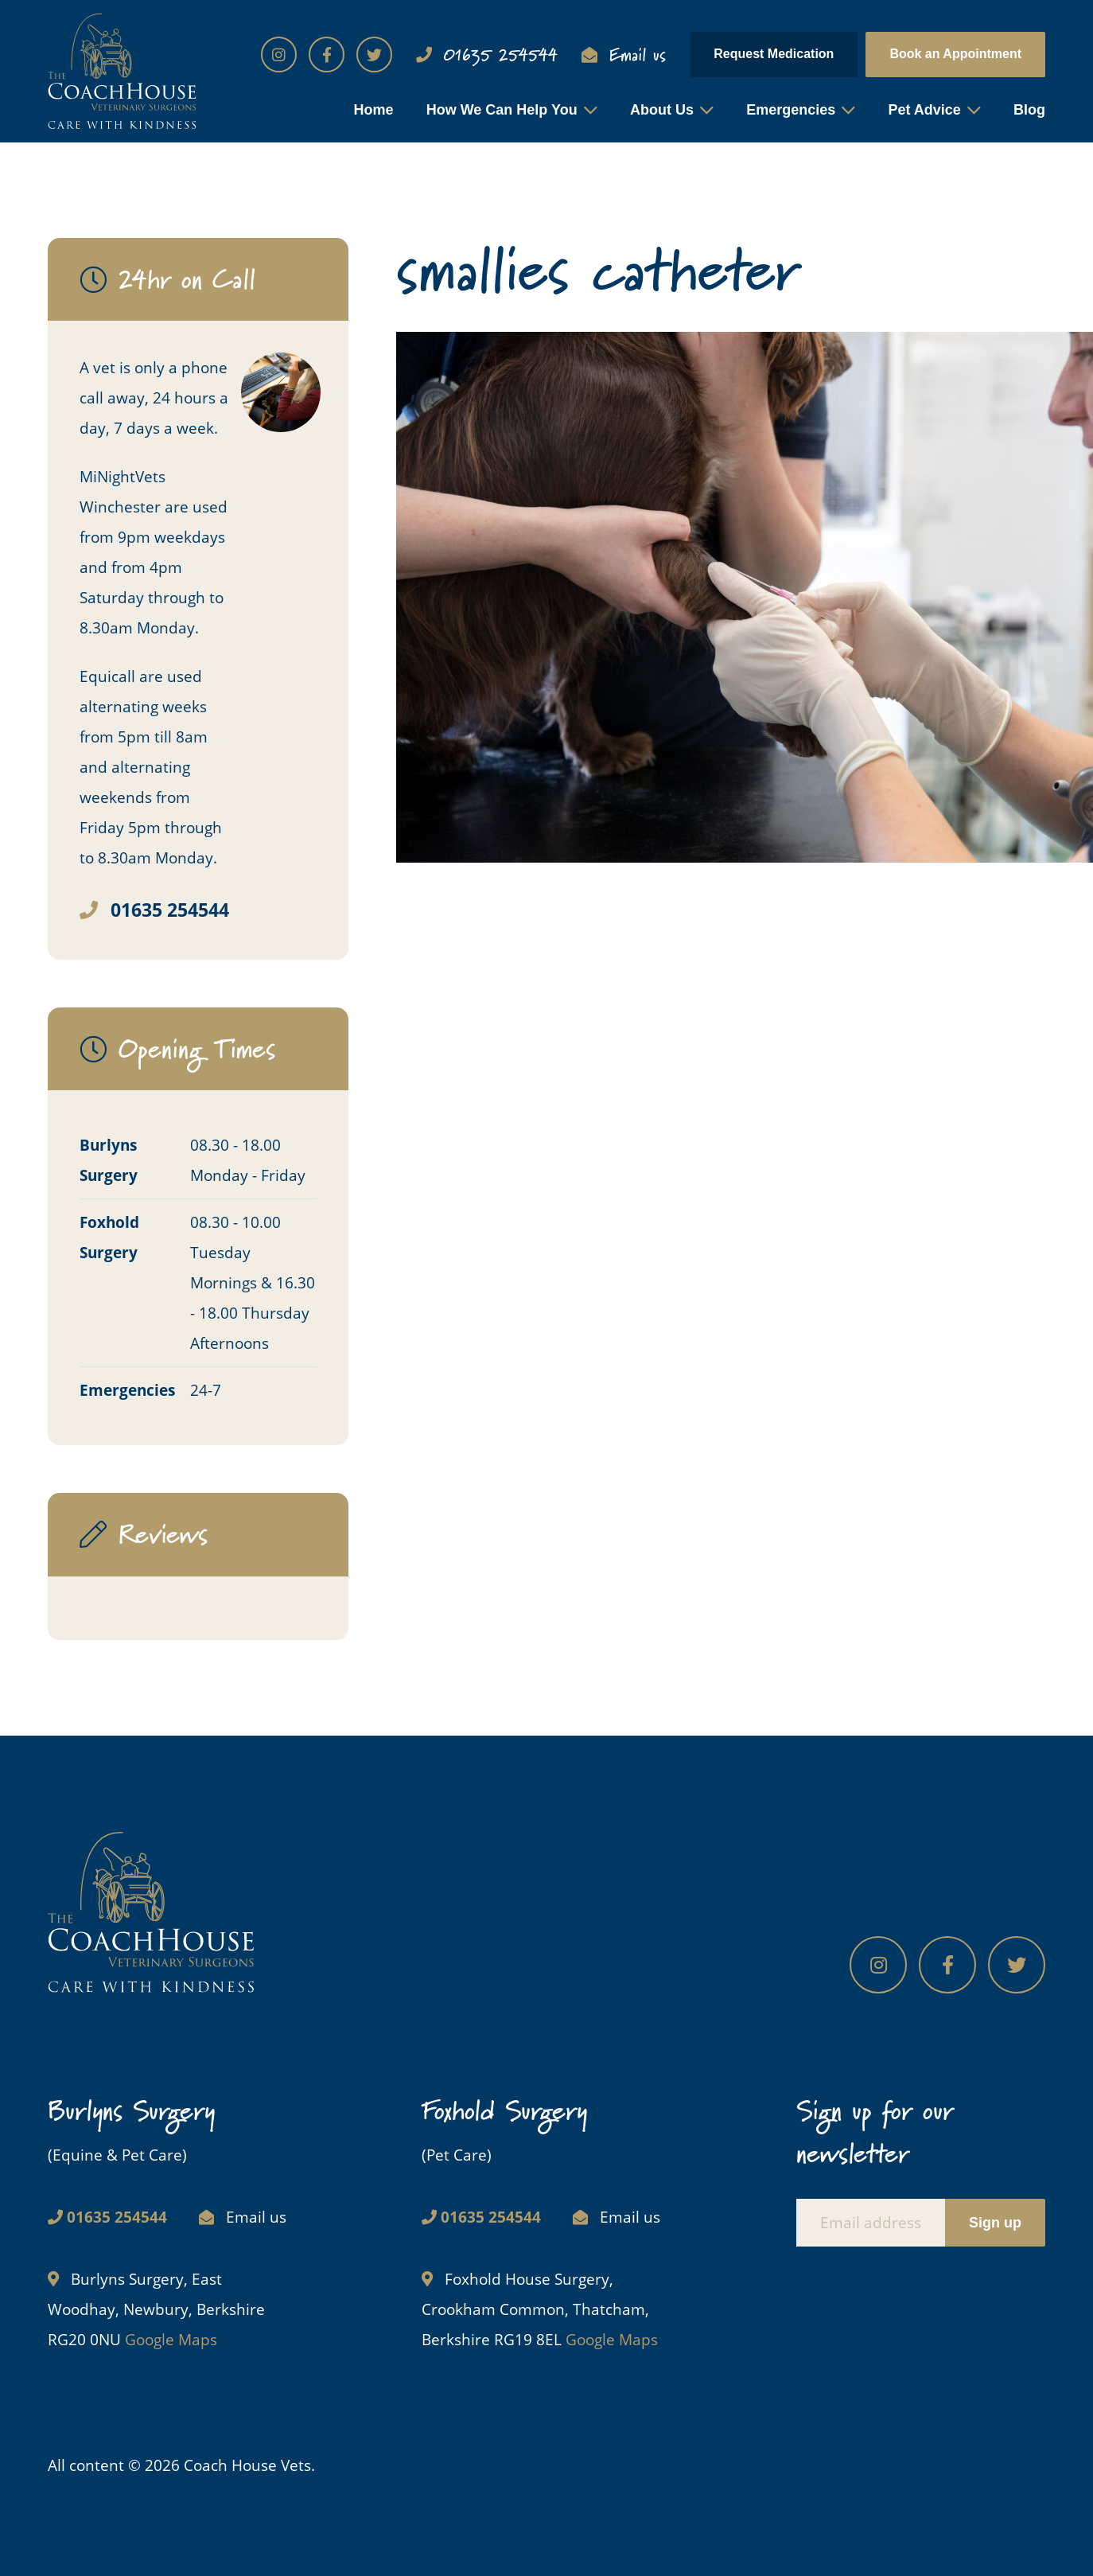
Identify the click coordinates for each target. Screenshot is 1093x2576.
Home (373, 110)
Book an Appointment (955, 53)
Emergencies (790, 110)
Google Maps (171, 2339)
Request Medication (774, 53)
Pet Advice (924, 110)
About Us (662, 110)
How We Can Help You (502, 110)
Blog (1029, 110)
